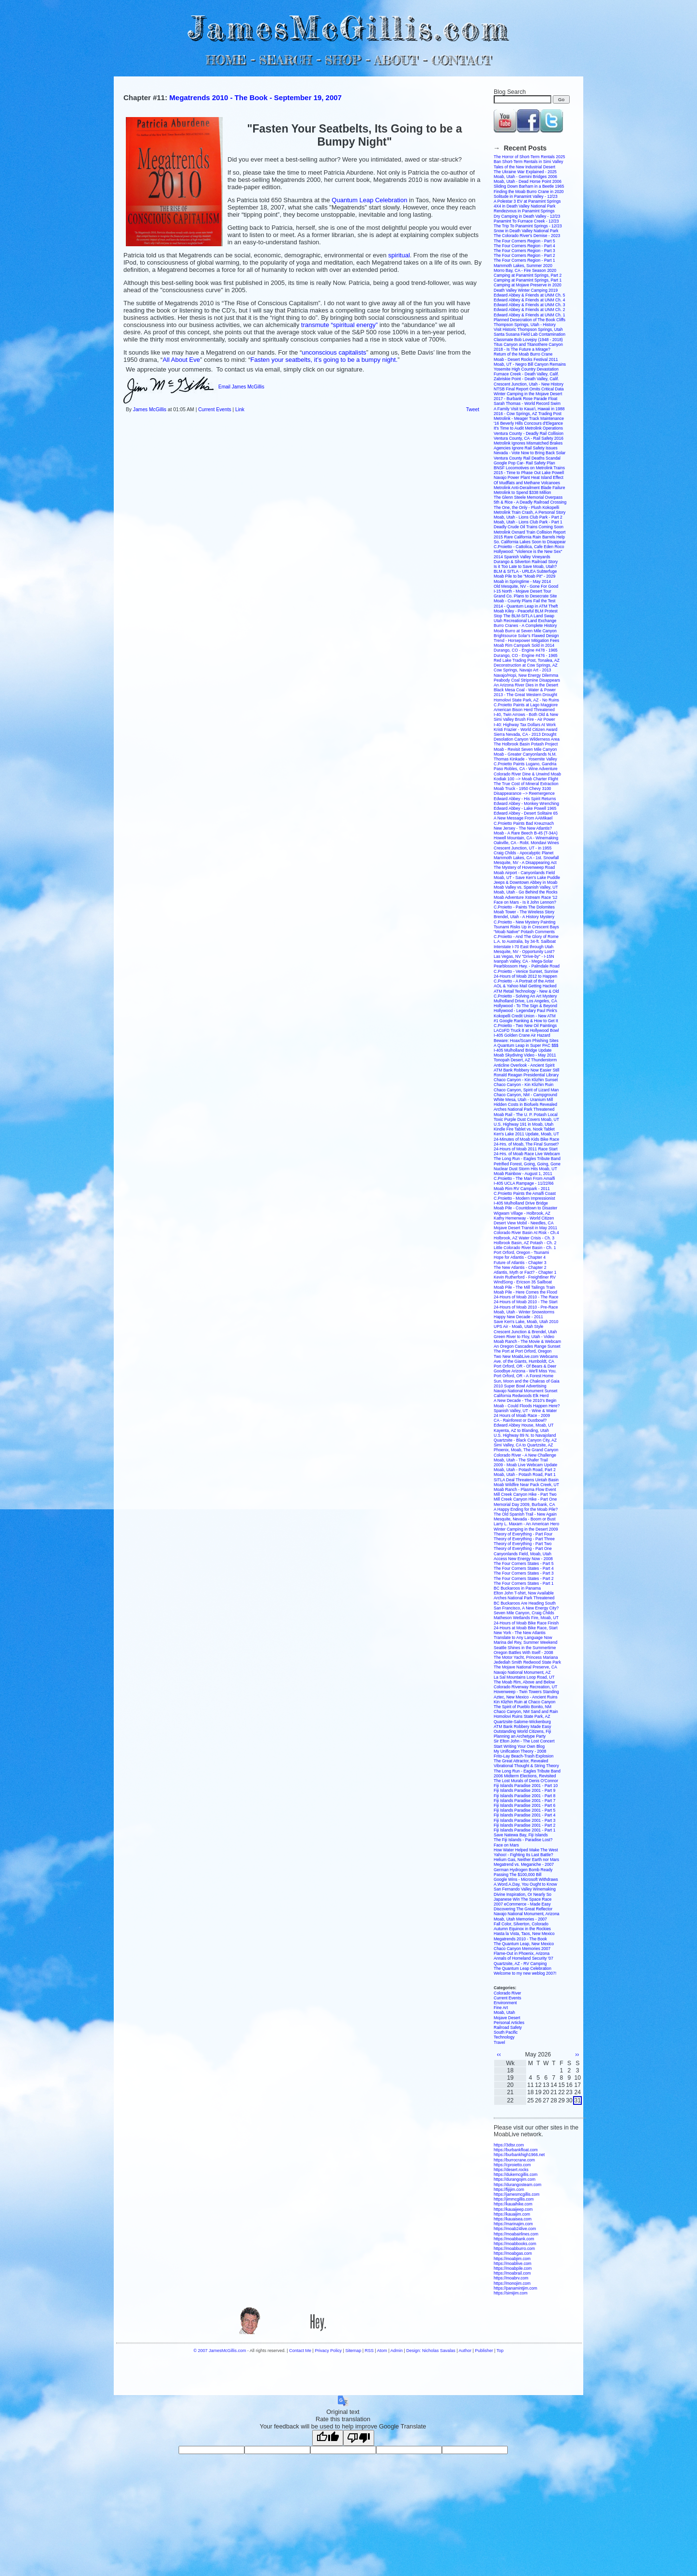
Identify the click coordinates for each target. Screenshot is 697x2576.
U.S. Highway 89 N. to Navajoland (525, 1435)
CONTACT (461, 59)
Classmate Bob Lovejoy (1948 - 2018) (528, 339)
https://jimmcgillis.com (514, 2199)
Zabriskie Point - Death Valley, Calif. (526, 378)
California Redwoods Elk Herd (521, 1395)
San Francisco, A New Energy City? (526, 1608)
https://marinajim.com (513, 2223)
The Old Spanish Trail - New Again (525, 1514)
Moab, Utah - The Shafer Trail (521, 1460)
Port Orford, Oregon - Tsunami (521, 1252)
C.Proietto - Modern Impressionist (524, 1198)
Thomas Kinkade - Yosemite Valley (525, 759)
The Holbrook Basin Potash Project (526, 744)
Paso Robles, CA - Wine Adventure (526, 768)
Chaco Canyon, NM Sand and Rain (526, 1711)
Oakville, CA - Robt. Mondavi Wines (526, 842)
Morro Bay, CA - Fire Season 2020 (525, 270)
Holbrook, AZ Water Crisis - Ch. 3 (524, 1238)
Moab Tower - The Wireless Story (524, 911)
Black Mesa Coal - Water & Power (525, 689)
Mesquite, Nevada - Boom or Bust (525, 1519)
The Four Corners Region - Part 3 (524, 250)
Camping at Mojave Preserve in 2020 (527, 285)
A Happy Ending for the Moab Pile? (526, 1509)
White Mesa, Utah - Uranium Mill (523, 1099)
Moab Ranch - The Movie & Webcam (527, 1341)
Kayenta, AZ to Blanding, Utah (521, 1430)
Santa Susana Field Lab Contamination (529, 334)
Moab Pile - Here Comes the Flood (525, 1292)
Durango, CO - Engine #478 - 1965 (526, 650)
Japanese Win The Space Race (522, 1899)
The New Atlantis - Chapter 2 (520, 1267)
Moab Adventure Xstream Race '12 (526, 897)
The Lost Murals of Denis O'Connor (526, 1780)
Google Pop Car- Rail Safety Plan (524, 463)
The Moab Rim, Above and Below (524, 1682)
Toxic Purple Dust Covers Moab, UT (526, 1119)
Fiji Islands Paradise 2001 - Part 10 (526, 1785)
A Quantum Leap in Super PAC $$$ (526, 1045)
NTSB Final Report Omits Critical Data (529, 389)
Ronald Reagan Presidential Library (526, 1074)
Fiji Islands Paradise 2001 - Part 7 (525, 1800)
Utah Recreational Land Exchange (525, 620)
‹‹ (499, 2054)
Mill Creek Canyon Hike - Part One (525, 1499)
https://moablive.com (512, 2263)
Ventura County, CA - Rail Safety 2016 (528, 438)
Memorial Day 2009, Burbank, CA (524, 1504)
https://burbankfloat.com (516, 2149)
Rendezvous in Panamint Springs (524, 210)
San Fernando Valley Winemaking (525, 1889)
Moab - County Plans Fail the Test (524, 600)
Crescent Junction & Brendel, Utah (525, 1331)
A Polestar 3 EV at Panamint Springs (527, 201)
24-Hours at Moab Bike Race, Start (526, 1627)
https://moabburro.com (514, 2248)
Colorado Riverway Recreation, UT (525, 1686)
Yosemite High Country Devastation (526, 369)
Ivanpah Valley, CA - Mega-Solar (523, 961)
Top (500, 2350)
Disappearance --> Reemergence (524, 793)
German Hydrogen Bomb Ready (523, 1869)
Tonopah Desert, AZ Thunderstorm (525, 1059)
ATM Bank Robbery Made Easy (522, 1726)
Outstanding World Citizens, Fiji (522, 1731)
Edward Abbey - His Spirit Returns (525, 798)
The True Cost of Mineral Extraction (526, 783)
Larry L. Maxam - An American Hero (526, 1523)
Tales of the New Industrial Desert (524, 166)
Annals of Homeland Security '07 (523, 1958)
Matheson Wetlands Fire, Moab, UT (526, 1617)
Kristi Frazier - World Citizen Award (525, 729)
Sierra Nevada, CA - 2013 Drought (525, 734)
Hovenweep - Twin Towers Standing (526, 1691)
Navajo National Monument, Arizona (527, 1913)
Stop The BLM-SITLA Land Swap (524, 615)
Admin (397, 2350)
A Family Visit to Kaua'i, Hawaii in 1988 (529, 408)
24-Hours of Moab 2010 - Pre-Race (526, 1307)
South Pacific (506, 2032)
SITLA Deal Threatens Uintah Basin (526, 1479)
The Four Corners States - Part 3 (524, 1573)
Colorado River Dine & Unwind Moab (527, 774)
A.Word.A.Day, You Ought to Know (525, 1884)
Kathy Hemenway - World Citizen (524, 1218)
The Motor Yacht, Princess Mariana (526, 1657)
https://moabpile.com (512, 2268)
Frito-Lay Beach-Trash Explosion (523, 1756)
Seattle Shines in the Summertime (525, 1647)
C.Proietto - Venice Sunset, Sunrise (526, 971)
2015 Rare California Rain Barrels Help (529, 537)
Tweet (472, 409)
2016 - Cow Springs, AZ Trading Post (527, 413)
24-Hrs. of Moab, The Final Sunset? (526, 1144)
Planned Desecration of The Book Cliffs (529, 319)
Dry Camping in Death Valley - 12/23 (527, 216)
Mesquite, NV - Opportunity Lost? (524, 951)
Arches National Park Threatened (524, 1109)
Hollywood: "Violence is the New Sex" (528, 551)
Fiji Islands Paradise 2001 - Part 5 (525, 1810)
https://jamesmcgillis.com (516, 2194)
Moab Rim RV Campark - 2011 (522, 1188)
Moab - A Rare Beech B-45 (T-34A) (526, 833)
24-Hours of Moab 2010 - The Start (526, 1301)
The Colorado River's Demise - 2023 (527, 235)
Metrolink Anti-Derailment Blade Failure (529, 487)
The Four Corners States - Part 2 (524, 1578)
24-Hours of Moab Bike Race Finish (526, 1623)
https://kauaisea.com (512, 2219)
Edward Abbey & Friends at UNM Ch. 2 (529, 309)
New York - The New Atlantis (519, 1632)
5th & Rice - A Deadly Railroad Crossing (530, 502)
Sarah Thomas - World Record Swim (527, 403)
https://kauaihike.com (513, 2204)
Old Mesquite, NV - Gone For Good (526, 586)
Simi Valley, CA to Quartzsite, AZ (523, 1445)
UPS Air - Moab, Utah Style (519, 1326)
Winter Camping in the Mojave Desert (528, 393)
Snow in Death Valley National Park (526, 230)
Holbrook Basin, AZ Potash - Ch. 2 (525, 1242)
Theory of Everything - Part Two (522, 1543)
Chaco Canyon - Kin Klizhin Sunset (526, 1079)
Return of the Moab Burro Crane (523, 354)
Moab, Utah (504, 2012)
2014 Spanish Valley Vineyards (522, 556)
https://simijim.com (511, 2293)
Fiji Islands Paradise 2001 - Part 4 (525, 1815)
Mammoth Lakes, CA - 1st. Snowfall (526, 857)
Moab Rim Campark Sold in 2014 (524, 645)
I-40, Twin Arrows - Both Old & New (526, 714)
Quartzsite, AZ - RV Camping (520, 1963)
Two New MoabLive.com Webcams (526, 1356)
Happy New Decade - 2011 (518, 1316)
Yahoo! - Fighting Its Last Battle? (523, 1854)
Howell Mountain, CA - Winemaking (526, 837)
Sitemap (353, 2350)
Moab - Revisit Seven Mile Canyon (525, 749)
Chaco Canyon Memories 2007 (522, 1948)
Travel (499, 2042)
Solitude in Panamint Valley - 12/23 (526, 196)
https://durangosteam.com (517, 2184)
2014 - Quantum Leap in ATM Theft (526, 606)
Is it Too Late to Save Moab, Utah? (525, 566)
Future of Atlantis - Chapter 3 (520, 1262)
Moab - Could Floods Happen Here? (527, 1405)
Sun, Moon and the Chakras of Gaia (527, 1381)
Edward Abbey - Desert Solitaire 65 (526, 813)
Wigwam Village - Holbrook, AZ (522, 1213)
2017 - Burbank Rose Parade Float (525, 398)
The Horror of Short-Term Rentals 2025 (529, 156)
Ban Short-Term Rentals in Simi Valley (528, 161)
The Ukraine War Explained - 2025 (525, 171)
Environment (505, 2002)
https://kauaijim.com (512, 2214)
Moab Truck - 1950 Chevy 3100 (522, 788)
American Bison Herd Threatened (524, 709)
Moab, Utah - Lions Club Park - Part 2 (528, 517)
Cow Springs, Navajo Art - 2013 (522, 670)
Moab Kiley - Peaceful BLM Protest (526, 611)
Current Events (214, 409)
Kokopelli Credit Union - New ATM (525, 1015)
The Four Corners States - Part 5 (524, 1563)
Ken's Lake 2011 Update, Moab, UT (526, 1134)
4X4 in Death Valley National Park (524, 206)
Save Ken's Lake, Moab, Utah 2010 (526, 1321)
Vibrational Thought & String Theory (526, 1765)
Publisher (484, 2350)
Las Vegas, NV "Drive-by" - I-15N (524, 956)
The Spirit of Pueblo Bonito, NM (522, 1706)
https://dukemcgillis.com (515, 2174)
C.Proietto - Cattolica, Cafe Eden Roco (529, 546)
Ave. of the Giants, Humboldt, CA (524, 1361)
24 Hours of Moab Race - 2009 (522, 1415)
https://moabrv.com (511, 2278)
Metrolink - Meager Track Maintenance (529, 418)
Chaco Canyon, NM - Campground (525, 1094)
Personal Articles (509, 2022)
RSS (369, 2350)
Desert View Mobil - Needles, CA (524, 1223)
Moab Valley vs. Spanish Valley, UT (526, 887)
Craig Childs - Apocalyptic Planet (523, 852)
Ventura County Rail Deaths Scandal (527, 458)
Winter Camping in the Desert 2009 (526, 1529)
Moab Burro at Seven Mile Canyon (525, 630)
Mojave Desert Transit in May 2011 (525, 1227)
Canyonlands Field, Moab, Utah (522, 1553)
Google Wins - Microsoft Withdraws (526, 1879)
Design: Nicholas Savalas (430, 2350)
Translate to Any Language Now (523, 1637)
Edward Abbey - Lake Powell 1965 (525, 808)
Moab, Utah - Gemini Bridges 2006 (525, 176)
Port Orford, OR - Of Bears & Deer (525, 1366)
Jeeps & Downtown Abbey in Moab (525, 882)
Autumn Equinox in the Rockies (522, 1928)
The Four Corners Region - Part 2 (524, 255)
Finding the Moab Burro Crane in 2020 (529, 191)
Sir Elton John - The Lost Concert (524, 1741)
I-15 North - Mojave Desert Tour (522, 591)
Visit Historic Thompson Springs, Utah (528, 329)
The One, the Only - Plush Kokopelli (526, 507)
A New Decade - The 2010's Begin (525, 1400)
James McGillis (150, 409)
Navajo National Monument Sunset (525, 1390)
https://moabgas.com (513, 2253)
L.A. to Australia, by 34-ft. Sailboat (525, 941)
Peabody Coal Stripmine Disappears (527, 680)
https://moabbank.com (514, 2238)
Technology (504, 2037)
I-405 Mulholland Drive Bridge (521, 1203)
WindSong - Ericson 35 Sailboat (523, 1282)
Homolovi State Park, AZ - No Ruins (526, 700)
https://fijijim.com (509, 2189)
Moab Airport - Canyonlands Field (524, 872)
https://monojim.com (512, 2283)
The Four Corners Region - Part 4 (524, 245)
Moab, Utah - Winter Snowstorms (524, 1312)
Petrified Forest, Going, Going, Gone (527, 1163)
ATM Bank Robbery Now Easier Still (526, 1070)
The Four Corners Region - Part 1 (524, 260)
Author (465, 2350)
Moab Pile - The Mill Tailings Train (524, 1287)
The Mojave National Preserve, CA (525, 1667)
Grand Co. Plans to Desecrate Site (525, 596)
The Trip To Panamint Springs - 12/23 (528, 225)
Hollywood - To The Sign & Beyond (525, 1005)
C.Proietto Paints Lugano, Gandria (525, 763)
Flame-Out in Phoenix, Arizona (521, 1953)
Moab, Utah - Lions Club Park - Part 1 (528, 522)
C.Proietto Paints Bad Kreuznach (524, 823)
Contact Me (300, 2350)
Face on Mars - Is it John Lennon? (525, 902)
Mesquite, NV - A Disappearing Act (525, 862)
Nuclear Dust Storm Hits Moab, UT (525, 1168)
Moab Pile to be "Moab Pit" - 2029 (524, 576)
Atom (382, 2350)
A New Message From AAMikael (523, 818)
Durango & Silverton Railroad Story (526, 561)
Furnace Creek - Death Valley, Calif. (526, 374)
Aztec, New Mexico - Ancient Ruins (526, 1697)
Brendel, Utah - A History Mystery (524, 916)
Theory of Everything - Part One (523, 1548)
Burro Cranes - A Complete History (525, 625)
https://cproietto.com (512, 2164)
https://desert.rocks (511, 2169)
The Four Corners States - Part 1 (524, 1583)
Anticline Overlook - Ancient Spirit (524, 1065)
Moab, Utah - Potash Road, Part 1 (525, 1474)
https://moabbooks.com (515, 2243)
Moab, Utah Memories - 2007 (520, 1919)
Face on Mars (506, 1845)
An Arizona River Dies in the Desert (526, 685)
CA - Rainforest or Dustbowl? (520, 1420)
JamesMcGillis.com (348, 27)
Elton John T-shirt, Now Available (524, 1593)
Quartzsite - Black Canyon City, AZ (525, 1440)
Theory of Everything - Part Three (524, 1538)
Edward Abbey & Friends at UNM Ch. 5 (529, 295)
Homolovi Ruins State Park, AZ (522, 1716)
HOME (226, 59)
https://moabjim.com (512, 2258)
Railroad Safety (508, 2027)
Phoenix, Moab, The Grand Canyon (526, 1449)
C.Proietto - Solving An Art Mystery (525, 996)
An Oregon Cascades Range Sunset (527, 1346)
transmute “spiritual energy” (339, 324)
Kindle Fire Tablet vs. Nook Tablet (524, 1129)
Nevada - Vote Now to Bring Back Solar (529, 452)
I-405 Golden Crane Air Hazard (522, 1035)
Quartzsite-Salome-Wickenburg (522, 1721)
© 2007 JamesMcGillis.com (220, 2350)
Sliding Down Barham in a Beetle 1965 (529, 186)
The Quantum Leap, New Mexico (524, 1943)
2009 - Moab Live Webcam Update (525, 1464)
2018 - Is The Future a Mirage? (522, 349)
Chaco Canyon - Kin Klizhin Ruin (523, 1084)
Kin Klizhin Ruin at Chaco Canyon (525, 1701)
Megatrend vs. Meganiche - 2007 (524, 1864)
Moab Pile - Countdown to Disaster (525, 1208)
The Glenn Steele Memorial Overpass (528, 497)
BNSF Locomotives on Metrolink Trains (529, 467)
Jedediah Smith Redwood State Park (527, 1662)
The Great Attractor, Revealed (521, 1760)
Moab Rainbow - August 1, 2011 (523, 1173)
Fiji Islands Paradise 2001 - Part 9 (525, 1790)
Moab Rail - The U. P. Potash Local (526, 1114)
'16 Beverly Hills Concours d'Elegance (528, 423)
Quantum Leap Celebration (370, 200)
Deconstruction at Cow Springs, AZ (526, 665)
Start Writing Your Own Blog (519, 1746)
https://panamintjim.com (515, 2288)
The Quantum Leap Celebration (522, 1968)
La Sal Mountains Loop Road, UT (524, 1677)
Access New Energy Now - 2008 (523, 1558)
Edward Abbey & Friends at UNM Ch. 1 (529, 315)
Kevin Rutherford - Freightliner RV (525, 1277)
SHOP (342, 59)
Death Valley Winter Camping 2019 (526, 290)
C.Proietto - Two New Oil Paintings (525, 1025)
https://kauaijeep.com (513, 2209)
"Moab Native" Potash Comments (524, 931)
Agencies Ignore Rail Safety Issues (526, 448)
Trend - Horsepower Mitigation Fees (526, 640)
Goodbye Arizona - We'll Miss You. (525, 1371)
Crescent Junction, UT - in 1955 (522, 848)
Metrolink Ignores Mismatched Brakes (528, 443)
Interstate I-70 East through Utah (523, 946)
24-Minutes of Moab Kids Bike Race (526, 1139)
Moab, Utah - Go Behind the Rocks (526, 892)
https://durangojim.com (514, 2179)
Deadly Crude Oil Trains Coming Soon (528, 526)
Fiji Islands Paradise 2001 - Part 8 (525, 1795)
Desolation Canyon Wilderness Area (527, 739)
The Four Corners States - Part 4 (524, 1568)
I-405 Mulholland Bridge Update (523, 1050)
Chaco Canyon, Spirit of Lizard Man (526, 1089)
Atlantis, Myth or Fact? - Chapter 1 (525, 1272)
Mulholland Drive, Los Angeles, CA (525, 1000)
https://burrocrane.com (514, 2160)
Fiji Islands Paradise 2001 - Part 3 (525, 1820)
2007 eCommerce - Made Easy (522, 1904)
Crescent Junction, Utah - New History (528, 384)
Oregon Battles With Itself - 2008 (523, 1652)
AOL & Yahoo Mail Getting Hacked (525, 985)
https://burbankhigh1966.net (519, 2154)
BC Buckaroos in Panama (517, 1588)
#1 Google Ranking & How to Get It (526, 1020)
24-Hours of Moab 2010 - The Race (526, 1297)
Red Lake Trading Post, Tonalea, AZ (527, 660)
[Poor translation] (358, 2438)
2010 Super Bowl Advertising (520, 1386)
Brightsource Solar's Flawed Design (526, 635)
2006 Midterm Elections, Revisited (525, 1775)
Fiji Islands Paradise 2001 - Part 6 (525, 1805)
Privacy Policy (328, 2350)
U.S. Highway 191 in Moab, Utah (523, 1124)
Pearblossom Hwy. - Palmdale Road (527, 966)
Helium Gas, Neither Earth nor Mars (526, 1859)
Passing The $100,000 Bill (518, 1874)
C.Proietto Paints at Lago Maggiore (526, 704)
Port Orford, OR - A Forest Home (523, 1375)
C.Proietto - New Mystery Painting (525, 922)
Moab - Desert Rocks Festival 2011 (526, 359)
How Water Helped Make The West (526, 1849)
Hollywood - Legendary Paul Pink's (525, 1010)
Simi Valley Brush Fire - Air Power (524, 719)
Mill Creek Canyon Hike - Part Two (525, 1494)
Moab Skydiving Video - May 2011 (525, 1055)
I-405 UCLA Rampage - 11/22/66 (524, 1183)
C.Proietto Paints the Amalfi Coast (525, 1193)
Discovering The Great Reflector (523, 1908)
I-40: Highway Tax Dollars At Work (525, 724)
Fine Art (501, 2007)
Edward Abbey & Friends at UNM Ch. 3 (529, 304)
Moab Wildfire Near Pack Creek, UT (526, 1484)
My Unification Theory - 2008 (520, 1751)
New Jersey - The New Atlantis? (523, 828)
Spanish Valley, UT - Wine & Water (525, 1410)
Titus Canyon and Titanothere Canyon (528, 344)
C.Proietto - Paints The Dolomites (524, 907)
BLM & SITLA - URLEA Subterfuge (525, 571)
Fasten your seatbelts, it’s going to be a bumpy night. (323, 359)
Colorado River (507, 1993)
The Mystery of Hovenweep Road (524, 867)
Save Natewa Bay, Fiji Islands (521, 1834)
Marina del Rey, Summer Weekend (526, 1642)
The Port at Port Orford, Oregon (523, 1351)
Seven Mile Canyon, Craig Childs (524, 1612)
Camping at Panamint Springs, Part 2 (527, 275)
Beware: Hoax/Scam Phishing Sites (526, 1040)
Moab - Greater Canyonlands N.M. (525, 754)
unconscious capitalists (334, 352)
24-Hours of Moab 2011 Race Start (526, 1149)
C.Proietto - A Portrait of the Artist (524, 981)
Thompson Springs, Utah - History (525, 324)
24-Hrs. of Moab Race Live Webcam (527, 1153)
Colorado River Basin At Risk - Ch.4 (526, 1232)
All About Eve (181, 359)
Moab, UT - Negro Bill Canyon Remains (530, 364)
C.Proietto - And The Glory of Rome (526, 936)
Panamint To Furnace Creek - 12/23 (526, 221)
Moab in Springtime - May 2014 (522, 581)
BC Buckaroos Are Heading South (525, 1603)
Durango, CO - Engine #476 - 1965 (526, 655)
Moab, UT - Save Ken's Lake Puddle (527, 877)
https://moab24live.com (515, 2228)
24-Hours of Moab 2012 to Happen (525, 976)
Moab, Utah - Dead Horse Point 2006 (527, 181)
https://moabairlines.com (516, 2234)
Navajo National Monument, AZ (522, 1672)
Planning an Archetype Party (519, 1736)
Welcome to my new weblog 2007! (525, 1973)
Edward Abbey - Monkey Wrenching (526, 803)
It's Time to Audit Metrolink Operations (528, 428)
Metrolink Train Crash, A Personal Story (529, 512)
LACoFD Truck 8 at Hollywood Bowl (526, 1030)
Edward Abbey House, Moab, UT (524, 1425)
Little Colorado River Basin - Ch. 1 (525, 1247)
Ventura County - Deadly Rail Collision (528, 433)
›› (577, 2054)
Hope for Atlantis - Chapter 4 (519, 1257)
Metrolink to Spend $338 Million (522, 492)
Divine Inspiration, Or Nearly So (522, 1894)
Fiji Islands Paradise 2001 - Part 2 (525, 1825)
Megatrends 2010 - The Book (520, 1938)
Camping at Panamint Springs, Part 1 (527, 280)
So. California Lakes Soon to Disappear (530, 541)
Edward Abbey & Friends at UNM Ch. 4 (529, 300)
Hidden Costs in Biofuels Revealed (525, 1104)
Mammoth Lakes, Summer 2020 (523, 265)
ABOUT (396, 59)
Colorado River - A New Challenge (525, 1455)
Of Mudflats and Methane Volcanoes (527, 482)
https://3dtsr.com (509, 2145)
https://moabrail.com (512, 2273)
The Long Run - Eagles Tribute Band (527, 1158)
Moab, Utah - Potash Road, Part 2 (525, 1469)
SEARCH (285, 59)
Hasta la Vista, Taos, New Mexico (524, 1933)
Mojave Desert (507, 2017)
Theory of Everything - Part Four (523, 1534)
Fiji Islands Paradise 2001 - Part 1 (525, 1830)
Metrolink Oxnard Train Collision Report (529, 532)
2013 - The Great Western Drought (525, 694)
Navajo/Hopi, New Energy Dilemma (526, 675)
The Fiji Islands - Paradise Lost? (523, 1839)
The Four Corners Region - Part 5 (524, 240)
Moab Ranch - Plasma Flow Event (525, 1489)
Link (239, 409)
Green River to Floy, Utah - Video (524, 1336)
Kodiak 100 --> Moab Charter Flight (526, 778)
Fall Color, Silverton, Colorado (521, 1923)
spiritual (399, 255)
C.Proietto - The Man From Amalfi (524, 1178)
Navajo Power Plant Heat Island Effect (528, 477)
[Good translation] (327, 2438)
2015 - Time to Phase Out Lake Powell (529, 472)
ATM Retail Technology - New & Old (526, 991)
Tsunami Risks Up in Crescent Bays (526, 926)
